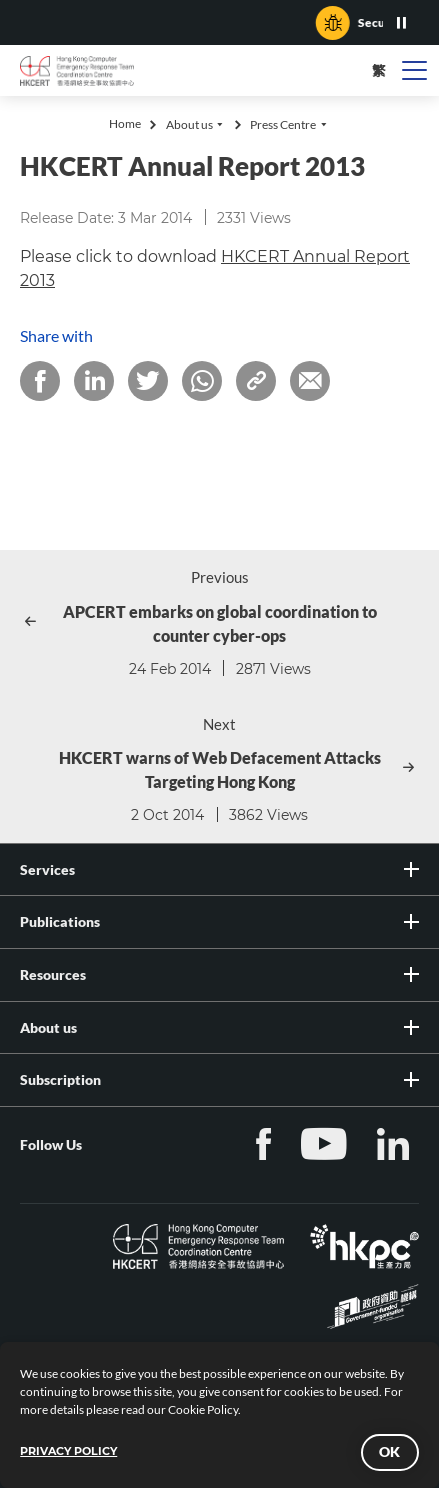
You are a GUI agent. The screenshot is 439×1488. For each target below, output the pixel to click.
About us (189, 124)
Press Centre (283, 124)
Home (125, 123)
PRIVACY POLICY (68, 1451)
